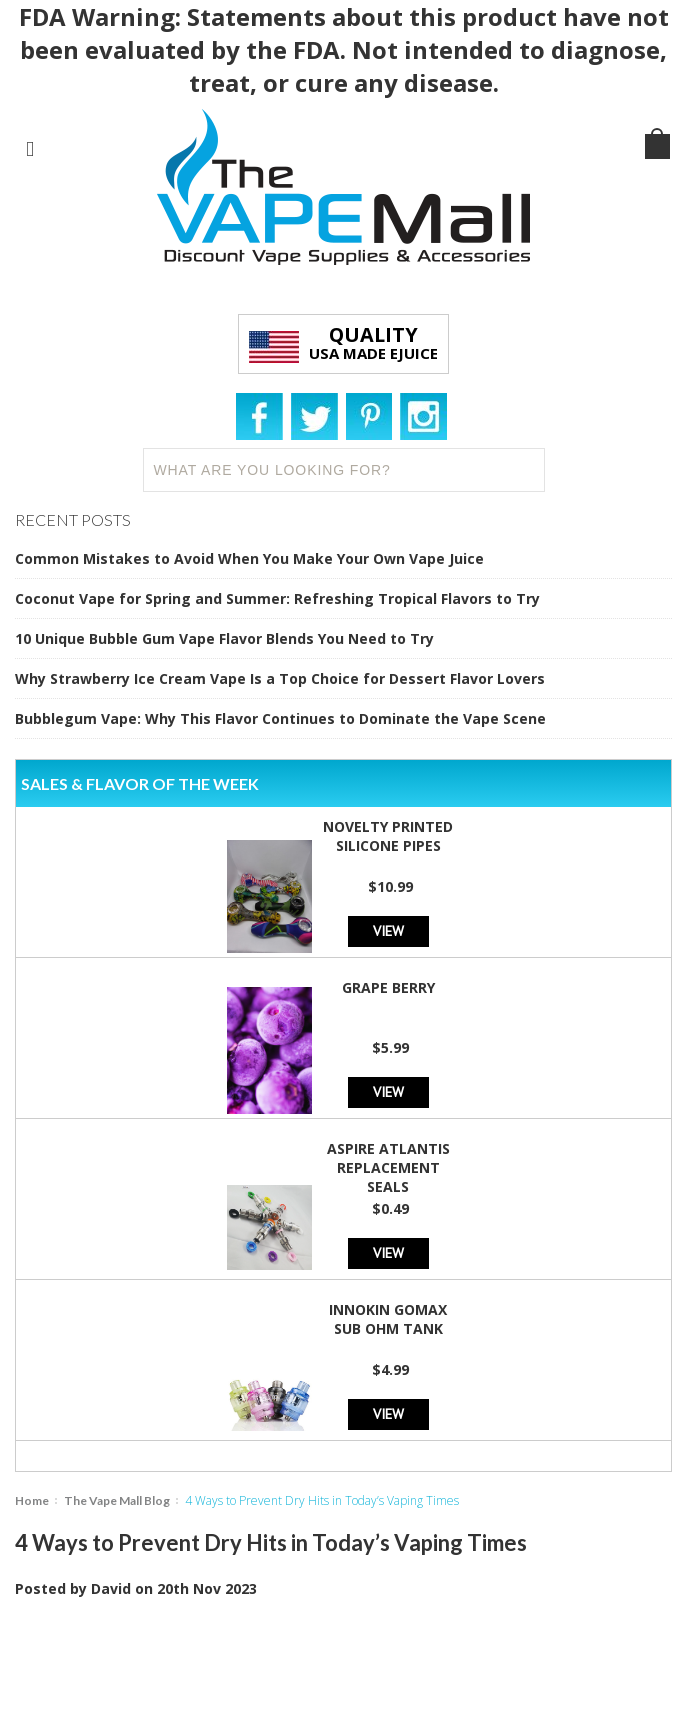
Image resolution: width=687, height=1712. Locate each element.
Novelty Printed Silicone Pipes (388, 836)
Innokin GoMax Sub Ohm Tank (388, 1319)
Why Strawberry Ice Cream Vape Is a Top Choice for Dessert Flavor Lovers (280, 678)
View (388, 930)
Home (32, 1500)
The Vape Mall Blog (117, 1500)
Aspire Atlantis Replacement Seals (388, 1167)
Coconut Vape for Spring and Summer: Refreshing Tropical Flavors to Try (277, 598)
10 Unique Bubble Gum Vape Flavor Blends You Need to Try (224, 638)
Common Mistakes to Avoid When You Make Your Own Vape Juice (249, 558)
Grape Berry (388, 987)
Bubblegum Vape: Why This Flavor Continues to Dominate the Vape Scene (280, 718)
